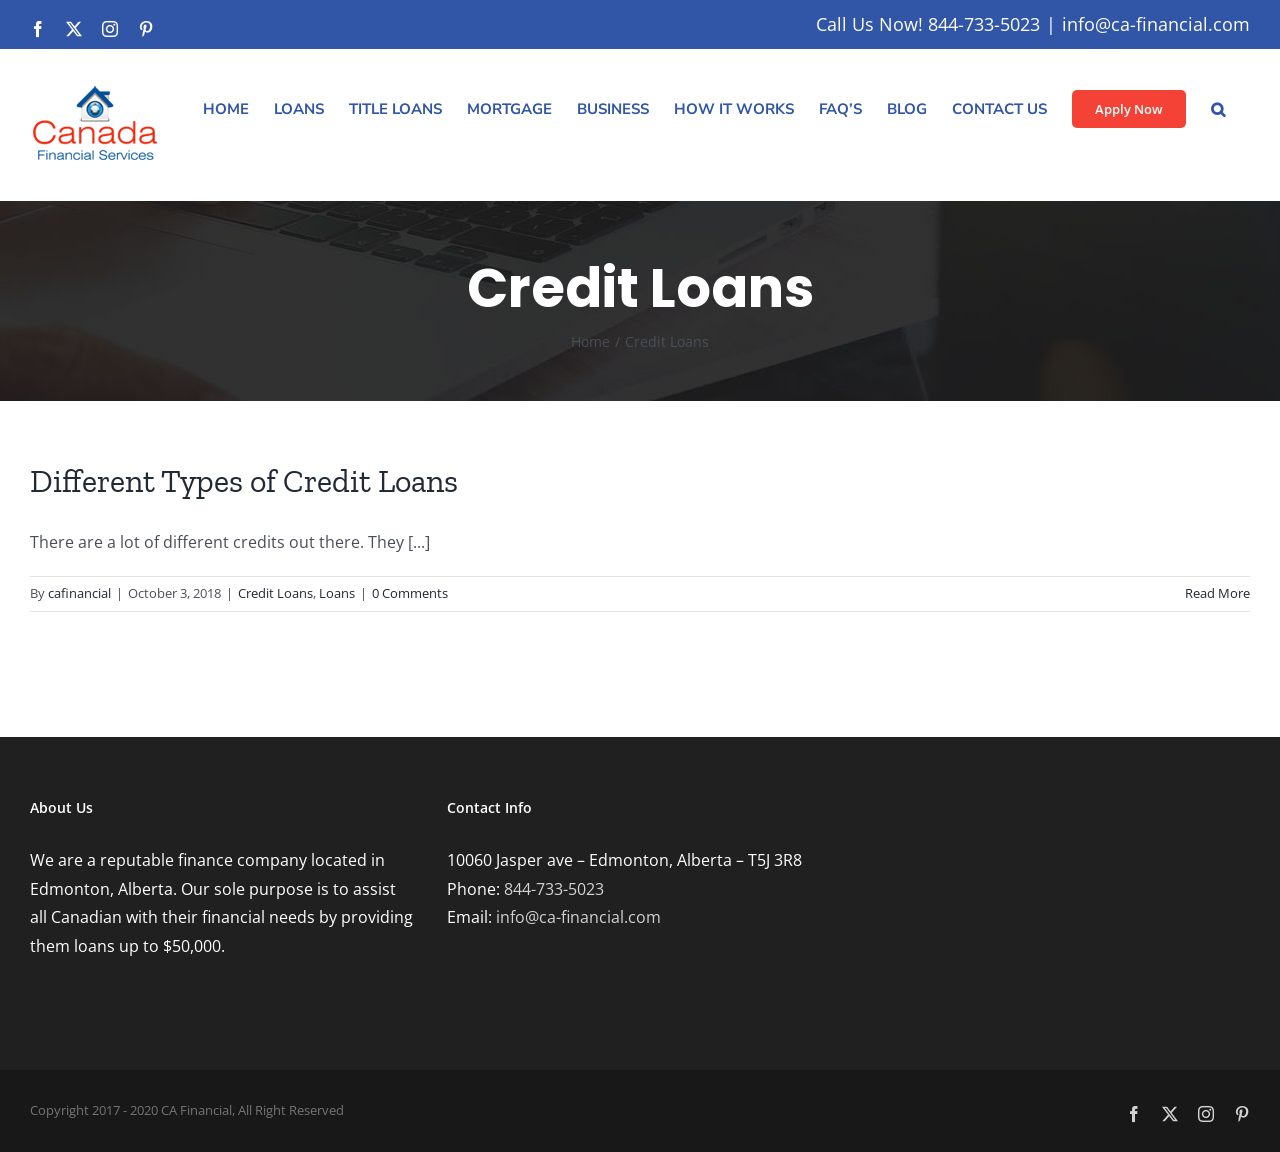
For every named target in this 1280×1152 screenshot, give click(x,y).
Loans (337, 593)
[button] (1218, 109)
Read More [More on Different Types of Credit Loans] (1217, 593)
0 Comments (410, 593)
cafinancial (79, 593)
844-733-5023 (554, 889)
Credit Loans (275, 593)
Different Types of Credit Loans (244, 481)
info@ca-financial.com (1156, 24)
